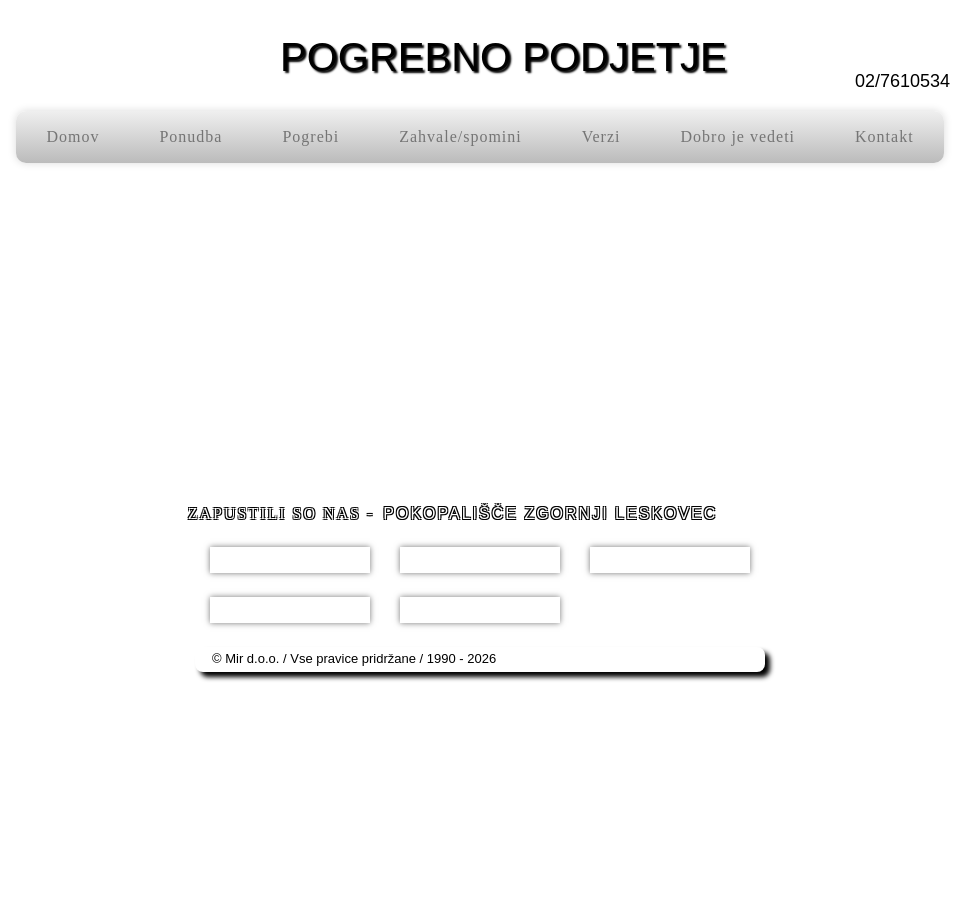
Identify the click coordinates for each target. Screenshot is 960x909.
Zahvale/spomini (460, 136)
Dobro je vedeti (738, 136)
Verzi (601, 136)
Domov (72, 136)
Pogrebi (310, 136)
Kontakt (884, 136)
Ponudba (190, 136)
